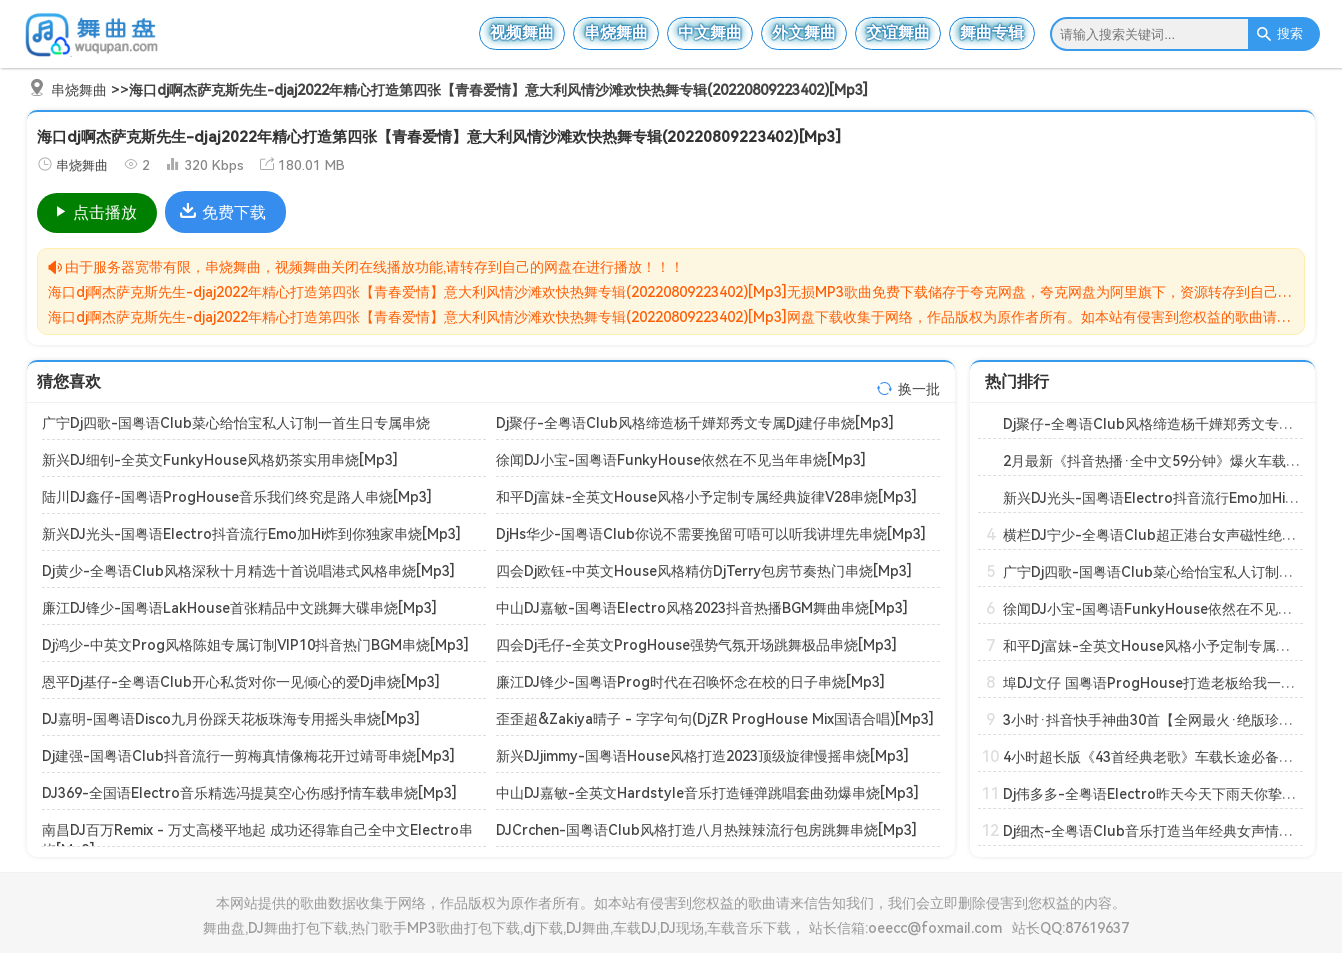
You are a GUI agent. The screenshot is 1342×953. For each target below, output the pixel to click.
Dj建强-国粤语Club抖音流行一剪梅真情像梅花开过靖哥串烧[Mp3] (248, 756)
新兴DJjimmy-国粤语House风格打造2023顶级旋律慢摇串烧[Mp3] (702, 756)
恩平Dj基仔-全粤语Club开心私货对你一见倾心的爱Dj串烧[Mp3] (241, 682)
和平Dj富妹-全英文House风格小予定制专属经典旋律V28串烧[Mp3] (706, 497)
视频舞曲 (522, 32)
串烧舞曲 (616, 32)
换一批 (919, 389)
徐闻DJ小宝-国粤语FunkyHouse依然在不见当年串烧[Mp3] (681, 460)
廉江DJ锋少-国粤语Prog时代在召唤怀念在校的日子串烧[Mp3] (690, 682)
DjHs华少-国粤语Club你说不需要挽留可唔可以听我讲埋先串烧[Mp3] (711, 534)
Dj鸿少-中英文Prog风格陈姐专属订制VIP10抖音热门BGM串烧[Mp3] (255, 645)
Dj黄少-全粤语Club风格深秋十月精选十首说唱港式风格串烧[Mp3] (248, 571)
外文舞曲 (804, 32)
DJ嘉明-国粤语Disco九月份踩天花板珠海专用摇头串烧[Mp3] (231, 719)
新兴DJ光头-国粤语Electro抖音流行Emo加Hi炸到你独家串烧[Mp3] (251, 534)
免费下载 (222, 212)
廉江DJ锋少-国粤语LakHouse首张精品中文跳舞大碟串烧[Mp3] (239, 608)
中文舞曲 (710, 32)
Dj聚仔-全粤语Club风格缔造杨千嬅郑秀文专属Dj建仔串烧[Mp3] (695, 423)
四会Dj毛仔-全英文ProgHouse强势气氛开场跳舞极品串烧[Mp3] (696, 645)
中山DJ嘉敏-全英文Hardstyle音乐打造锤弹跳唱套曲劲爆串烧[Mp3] (707, 793)
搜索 (1279, 34)
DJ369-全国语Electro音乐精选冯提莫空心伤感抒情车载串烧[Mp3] (249, 793)
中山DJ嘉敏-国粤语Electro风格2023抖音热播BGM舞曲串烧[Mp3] (702, 608)
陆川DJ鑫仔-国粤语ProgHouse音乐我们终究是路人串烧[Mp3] (237, 497)
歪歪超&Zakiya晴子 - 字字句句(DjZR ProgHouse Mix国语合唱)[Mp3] (715, 719)
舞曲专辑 (992, 32)
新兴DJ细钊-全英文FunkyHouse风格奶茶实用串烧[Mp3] (220, 460)
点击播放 (94, 212)
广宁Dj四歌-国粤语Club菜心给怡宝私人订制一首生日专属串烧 (236, 423)
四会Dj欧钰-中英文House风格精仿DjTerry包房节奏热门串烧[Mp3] (704, 571)
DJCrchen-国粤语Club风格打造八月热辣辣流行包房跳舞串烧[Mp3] (706, 830)
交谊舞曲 (898, 32)
